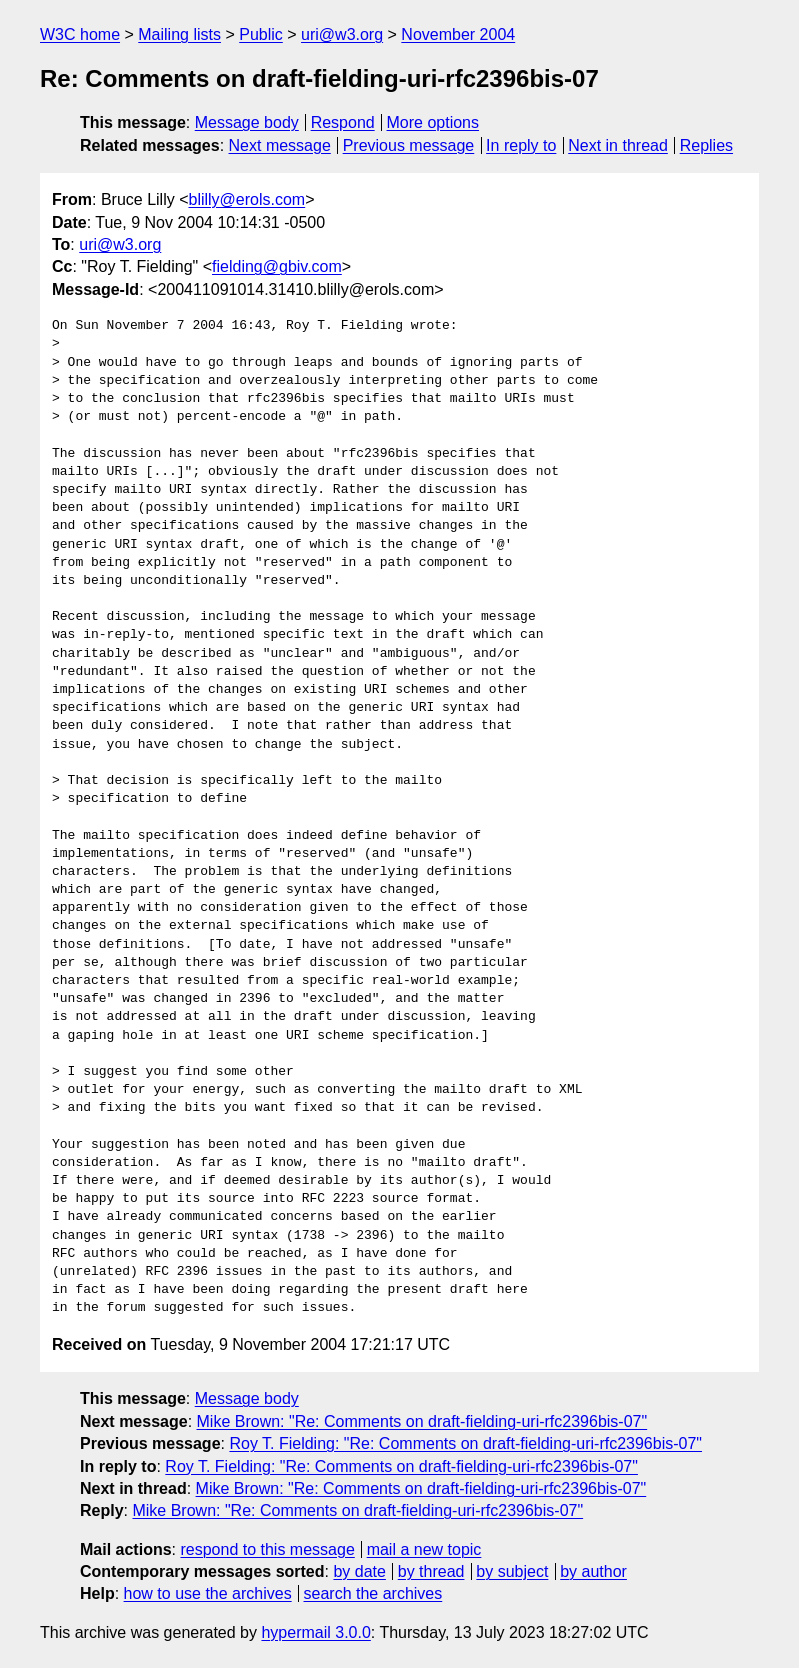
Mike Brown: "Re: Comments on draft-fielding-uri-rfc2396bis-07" (422, 1421)
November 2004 (458, 34)
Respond (343, 122)
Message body (247, 122)
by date (359, 1571)
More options (433, 122)
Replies (706, 145)
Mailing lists (179, 34)
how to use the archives (208, 1593)
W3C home (80, 34)
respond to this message (267, 1549)
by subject (512, 1571)
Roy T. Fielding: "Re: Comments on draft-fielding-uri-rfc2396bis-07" (465, 1443)
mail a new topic (424, 1549)
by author (593, 1571)
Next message (280, 145)
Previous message (409, 145)
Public (261, 34)
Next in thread (618, 145)
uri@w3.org (342, 34)
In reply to (521, 145)
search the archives (373, 1593)
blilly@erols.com (246, 199)
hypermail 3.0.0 (315, 1632)
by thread (431, 1571)
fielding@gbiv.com (277, 266)
